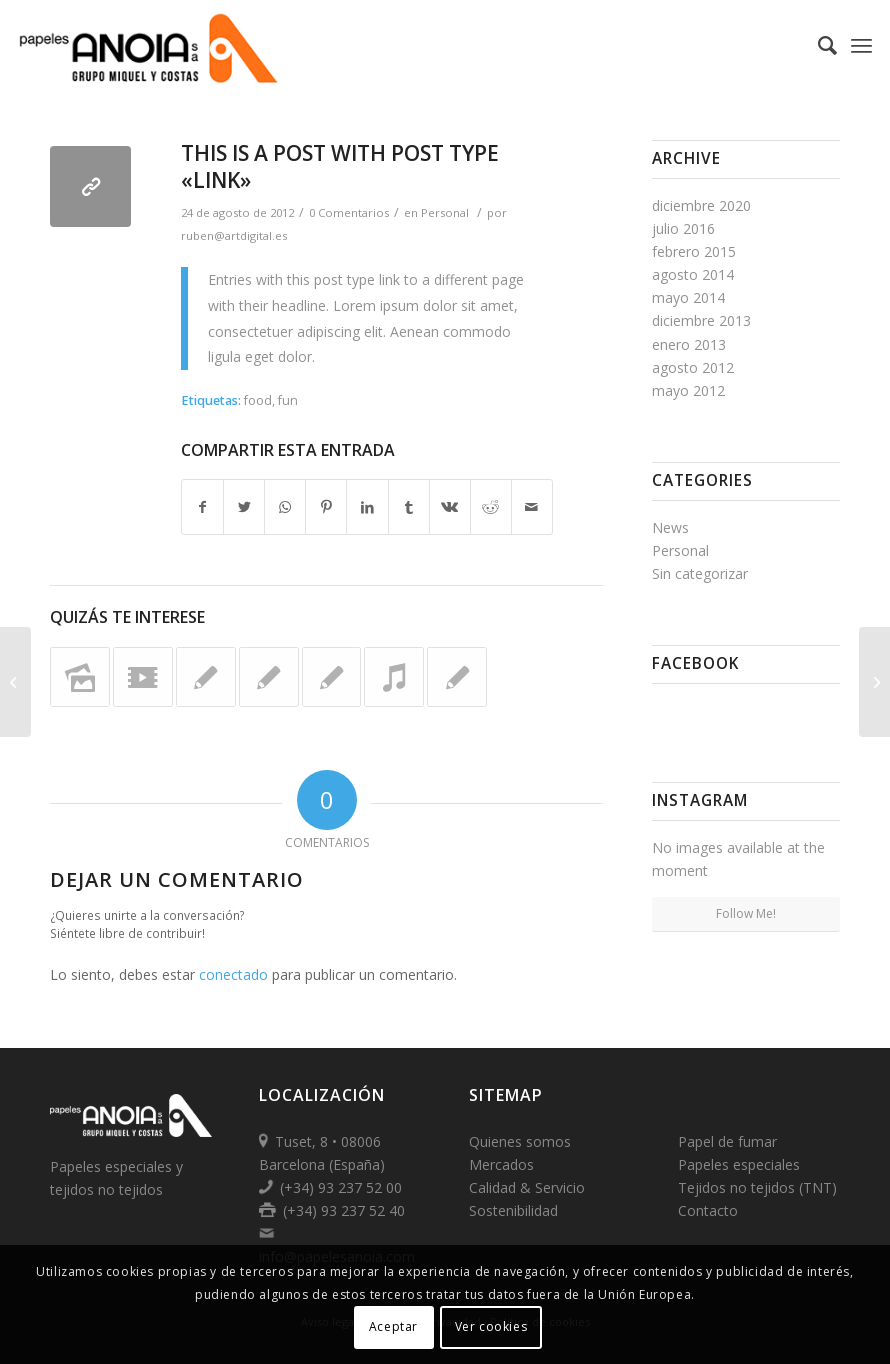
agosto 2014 (693, 274)
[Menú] (861, 45)
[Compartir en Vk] (450, 507)
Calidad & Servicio (527, 1187)
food (258, 400)
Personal (445, 212)
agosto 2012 (693, 367)
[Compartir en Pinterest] (326, 507)
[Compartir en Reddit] (491, 507)
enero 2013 (689, 344)
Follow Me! (746, 913)
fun (288, 400)
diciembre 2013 (701, 320)
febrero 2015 (694, 251)
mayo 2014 (688, 297)
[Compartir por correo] (532, 507)
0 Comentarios (349, 212)
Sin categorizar (700, 573)
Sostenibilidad (513, 1210)
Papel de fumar (727, 1141)
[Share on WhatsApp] (285, 507)
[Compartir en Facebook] (202, 507)
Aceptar (393, 1326)
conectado (233, 974)
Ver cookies (491, 1326)
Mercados (501, 1164)
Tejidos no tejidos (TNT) (757, 1187)
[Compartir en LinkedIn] (367, 507)
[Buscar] (817, 45)
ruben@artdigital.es (234, 235)
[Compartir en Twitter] (244, 507)
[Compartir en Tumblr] (409, 507)
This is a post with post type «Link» (340, 166)
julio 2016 (683, 228)
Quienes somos (520, 1141)
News (670, 527)
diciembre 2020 (701, 205)
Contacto (708, 1210)
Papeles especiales (739, 1164)
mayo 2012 (688, 390)
